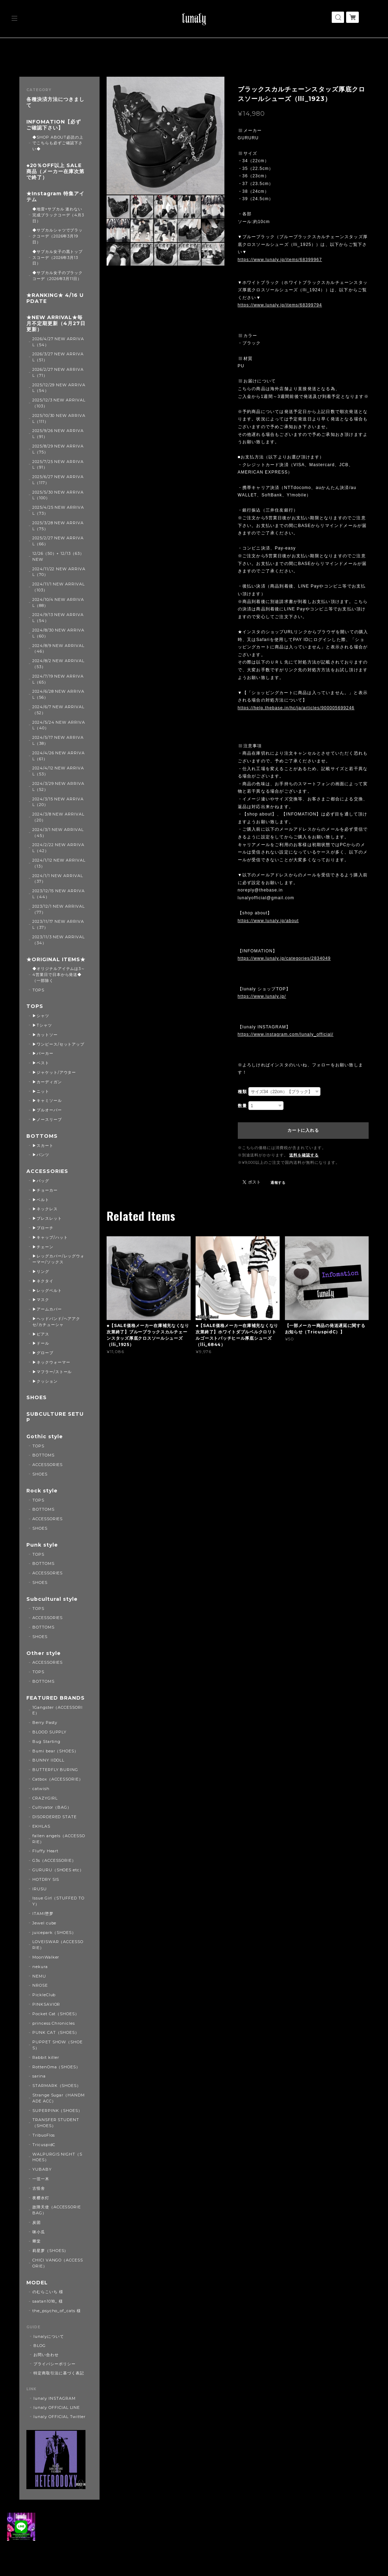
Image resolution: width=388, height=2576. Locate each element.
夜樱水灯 (40, 2197)
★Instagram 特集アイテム (55, 197)
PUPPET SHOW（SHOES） (57, 2044)
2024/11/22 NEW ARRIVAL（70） (58, 571)
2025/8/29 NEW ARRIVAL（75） (58, 449)
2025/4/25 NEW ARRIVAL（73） (58, 510)
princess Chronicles (53, 2023)
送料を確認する (304, 1155)
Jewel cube (44, 1923)
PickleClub (44, 1994)
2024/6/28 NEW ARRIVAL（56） (58, 694)
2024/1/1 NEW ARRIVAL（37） (57, 878)
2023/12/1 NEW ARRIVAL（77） (58, 909)
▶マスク (40, 1299)
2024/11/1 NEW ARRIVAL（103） (58, 587)
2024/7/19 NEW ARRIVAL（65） (58, 679)
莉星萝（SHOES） (50, 2250)
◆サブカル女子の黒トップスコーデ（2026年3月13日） (57, 257)
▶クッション (45, 1381)
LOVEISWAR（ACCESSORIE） (57, 1944)
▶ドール (40, 1343)
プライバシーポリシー (54, 2363)
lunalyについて (48, 2336)
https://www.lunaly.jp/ (262, 996)
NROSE (40, 1985)
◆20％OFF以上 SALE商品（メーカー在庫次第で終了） (55, 171)
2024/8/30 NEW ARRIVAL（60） (58, 633)
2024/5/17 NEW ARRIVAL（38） (58, 740)
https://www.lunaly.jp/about (268, 920)
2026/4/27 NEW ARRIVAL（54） (58, 341)
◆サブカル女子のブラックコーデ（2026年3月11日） (57, 275)
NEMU (39, 1976)
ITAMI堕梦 (42, 1913)
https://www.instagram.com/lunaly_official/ (285, 1034)
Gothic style (44, 1437)
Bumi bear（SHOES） (55, 1751)
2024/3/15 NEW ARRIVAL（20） (58, 802)
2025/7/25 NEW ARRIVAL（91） (58, 464)
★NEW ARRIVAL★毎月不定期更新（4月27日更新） (55, 323)
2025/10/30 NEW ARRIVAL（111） (58, 418)
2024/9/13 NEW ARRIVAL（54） (58, 617)
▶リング (40, 1271)
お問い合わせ (46, 2354)
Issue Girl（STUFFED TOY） (58, 1901)
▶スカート (42, 1145)
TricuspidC (44, 2144)
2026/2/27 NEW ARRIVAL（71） (58, 372)
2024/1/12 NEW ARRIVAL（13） (58, 863)
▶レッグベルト (47, 1290)
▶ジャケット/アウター (54, 1072)
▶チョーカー (45, 1190)
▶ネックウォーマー (51, 1362)
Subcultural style (51, 1599)
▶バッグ (40, 1180)
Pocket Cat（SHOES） (55, 2013)
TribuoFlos (43, 2135)
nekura (40, 1966)
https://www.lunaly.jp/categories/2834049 (284, 958)
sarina (39, 2076)
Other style (43, 1653)
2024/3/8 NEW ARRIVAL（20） (58, 817)
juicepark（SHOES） (54, 1932)
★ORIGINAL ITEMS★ (55, 960)
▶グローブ (42, 1352)
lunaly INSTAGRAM (54, 2398)
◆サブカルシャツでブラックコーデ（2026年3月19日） (57, 236)
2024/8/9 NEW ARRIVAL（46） (58, 648)
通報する (278, 1182)
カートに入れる (303, 1130)
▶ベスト (40, 1062)
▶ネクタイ (42, 1281)
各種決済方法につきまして (55, 102)
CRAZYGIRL (45, 1798)
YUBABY (42, 2169)
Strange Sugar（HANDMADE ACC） (58, 2098)
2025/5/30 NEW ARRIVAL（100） (58, 495)
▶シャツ (40, 1015)
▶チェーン (42, 1246)
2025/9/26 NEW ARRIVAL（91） (58, 433)
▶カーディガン (47, 1081)
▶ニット (40, 1091)
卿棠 (36, 2241)
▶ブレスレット (47, 1218)
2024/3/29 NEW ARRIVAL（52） (58, 786)
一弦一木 (40, 2178)
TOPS (38, 990)
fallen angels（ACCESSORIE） (58, 1838)
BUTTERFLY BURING (55, 1769)
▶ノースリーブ (47, 1119)
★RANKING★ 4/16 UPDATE (54, 298)
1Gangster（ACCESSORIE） (57, 1710)
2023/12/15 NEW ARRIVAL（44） (58, 893)
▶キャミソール (47, 1100)
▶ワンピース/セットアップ (58, 1044)
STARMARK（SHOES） (56, 2085)
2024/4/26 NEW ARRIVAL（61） (58, 755)
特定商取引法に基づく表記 (58, 2373)
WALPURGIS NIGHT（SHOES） (57, 2157)
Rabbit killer (45, 2057)
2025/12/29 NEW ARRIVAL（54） (58, 387)
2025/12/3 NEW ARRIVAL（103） (58, 403)
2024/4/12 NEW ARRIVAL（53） (58, 771)
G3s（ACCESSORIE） (54, 1860)
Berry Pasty (45, 1722)
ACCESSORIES (47, 1171)
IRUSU (39, 1888)
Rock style (42, 1491)
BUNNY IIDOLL (48, 1760)
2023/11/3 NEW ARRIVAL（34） (58, 939)
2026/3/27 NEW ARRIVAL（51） (58, 356)
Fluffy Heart (45, 1850)
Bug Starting (46, 1741)
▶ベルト (40, 1199)
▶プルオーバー (47, 1110)
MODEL (37, 2283)
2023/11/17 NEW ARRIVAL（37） (58, 924)
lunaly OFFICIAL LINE (56, 2407)
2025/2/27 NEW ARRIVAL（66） (58, 540)
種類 (242, 1091)
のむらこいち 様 (47, 2291)
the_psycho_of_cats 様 (56, 2310)
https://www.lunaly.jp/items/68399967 (280, 259)
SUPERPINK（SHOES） (57, 2110)
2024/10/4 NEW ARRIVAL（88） (58, 602)
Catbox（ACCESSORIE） (57, 1779)
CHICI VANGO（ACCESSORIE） (57, 2263)
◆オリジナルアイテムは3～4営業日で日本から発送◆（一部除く (58, 974)
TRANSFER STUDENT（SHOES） (55, 2122)
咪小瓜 (38, 2231)
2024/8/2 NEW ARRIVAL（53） (58, 663)
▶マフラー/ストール (52, 1371)
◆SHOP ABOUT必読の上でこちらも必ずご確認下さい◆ (57, 143)
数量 (242, 1105)
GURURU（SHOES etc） (58, 1869)
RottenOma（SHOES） (56, 2066)
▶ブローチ (42, 1227)
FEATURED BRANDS (55, 1698)
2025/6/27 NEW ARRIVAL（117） (58, 479)
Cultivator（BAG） (51, 1807)
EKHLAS (41, 1826)
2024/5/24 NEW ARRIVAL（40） (58, 725)
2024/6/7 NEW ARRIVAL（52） (58, 709)
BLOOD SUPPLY (49, 1732)
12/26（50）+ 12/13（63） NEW (58, 556)
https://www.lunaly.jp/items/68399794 (280, 305)
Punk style (42, 1545)
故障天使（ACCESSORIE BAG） (56, 2209)
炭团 (36, 2222)
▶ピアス (40, 1334)
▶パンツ (40, 1154)
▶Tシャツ (42, 1025)
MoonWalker (45, 1957)
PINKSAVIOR (46, 2004)
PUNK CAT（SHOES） (55, 2032)
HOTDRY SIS (45, 1879)
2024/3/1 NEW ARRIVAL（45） (58, 832)
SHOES (36, 1398)
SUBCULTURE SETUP (54, 1417)
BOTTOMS (42, 1136)
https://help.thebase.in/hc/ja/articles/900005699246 (296, 707)
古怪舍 (38, 2188)
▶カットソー (45, 1034)
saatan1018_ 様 (47, 2301)
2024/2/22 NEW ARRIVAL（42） (58, 847)
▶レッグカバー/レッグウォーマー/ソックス (58, 1259)
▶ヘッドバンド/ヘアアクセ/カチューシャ (56, 1321)
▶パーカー (42, 1053)
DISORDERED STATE (54, 1816)
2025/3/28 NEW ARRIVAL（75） (58, 525)
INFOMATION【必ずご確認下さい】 (53, 125)
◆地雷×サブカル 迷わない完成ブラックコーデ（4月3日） (58, 215)
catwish (41, 1788)
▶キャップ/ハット (50, 1237)
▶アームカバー (47, 1309)
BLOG (39, 2345)
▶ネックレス (45, 1208)
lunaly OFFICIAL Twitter (59, 2416)
